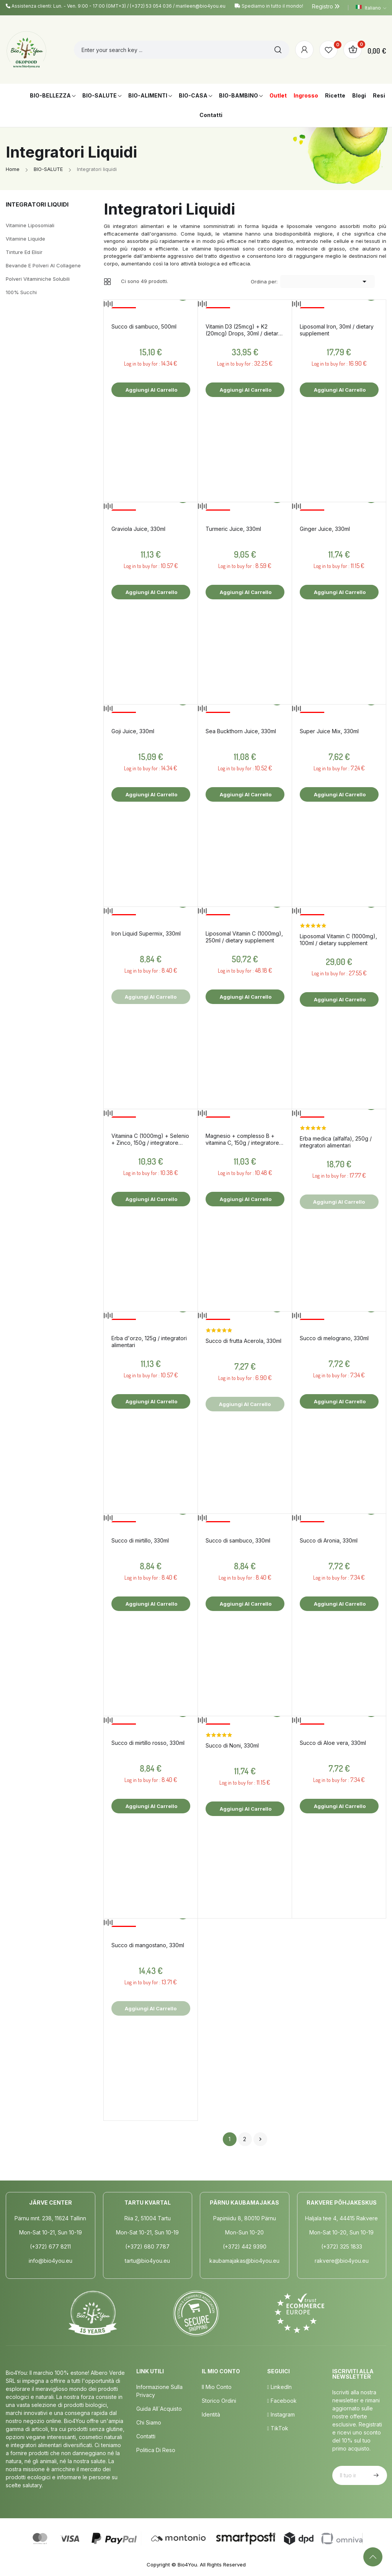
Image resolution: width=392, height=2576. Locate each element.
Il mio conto (217, 2387)
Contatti (145, 2436)
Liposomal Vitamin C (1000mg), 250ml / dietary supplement (244, 937)
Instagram (281, 2414)
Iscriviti (375, 2475)
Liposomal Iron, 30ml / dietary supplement (337, 330)
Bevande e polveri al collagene (43, 265)
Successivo (260, 2139)
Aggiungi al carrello (150, 390)
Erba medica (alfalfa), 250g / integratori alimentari (336, 1142)
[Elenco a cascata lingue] (371, 7)
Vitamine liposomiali (30, 225)
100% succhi (21, 292)
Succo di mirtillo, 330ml (140, 1540)
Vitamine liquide (25, 239)
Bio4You (187, 2564)
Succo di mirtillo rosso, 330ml (148, 1743)
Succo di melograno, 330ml (334, 1338)
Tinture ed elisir (24, 252)
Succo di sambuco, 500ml (143, 326)
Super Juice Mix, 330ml (329, 731)
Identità (211, 2414)
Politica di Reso (155, 2450)
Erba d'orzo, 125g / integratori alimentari (149, 1341)
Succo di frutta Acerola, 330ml (243, 1341)
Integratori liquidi (37, 204)
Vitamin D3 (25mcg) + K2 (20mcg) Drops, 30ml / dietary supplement (243, 330)
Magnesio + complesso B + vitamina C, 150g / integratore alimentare (242, 1139)
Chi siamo (148, 2422)
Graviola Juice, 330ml (138, 529)
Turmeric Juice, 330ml (233, 529)
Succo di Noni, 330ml (232, 1745)
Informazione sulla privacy (159, 2391)
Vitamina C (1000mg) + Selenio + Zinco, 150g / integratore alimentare (150, 1139)
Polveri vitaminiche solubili (38, 279)
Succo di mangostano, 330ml (147, 1945)
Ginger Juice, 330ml (325, 529)
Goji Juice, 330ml (132, 731)
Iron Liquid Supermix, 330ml (146, 933)
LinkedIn (279, 2387)
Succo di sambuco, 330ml (238, 1540)
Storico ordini (219, 2400)
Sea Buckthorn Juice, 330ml (241, 731)
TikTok (277, 2428)
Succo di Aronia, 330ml (329, 1540)
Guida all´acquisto (159, 2408)
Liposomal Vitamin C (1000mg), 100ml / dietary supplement (338, 939)
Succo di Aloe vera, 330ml (333, 1743)
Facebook (282, 2400)
